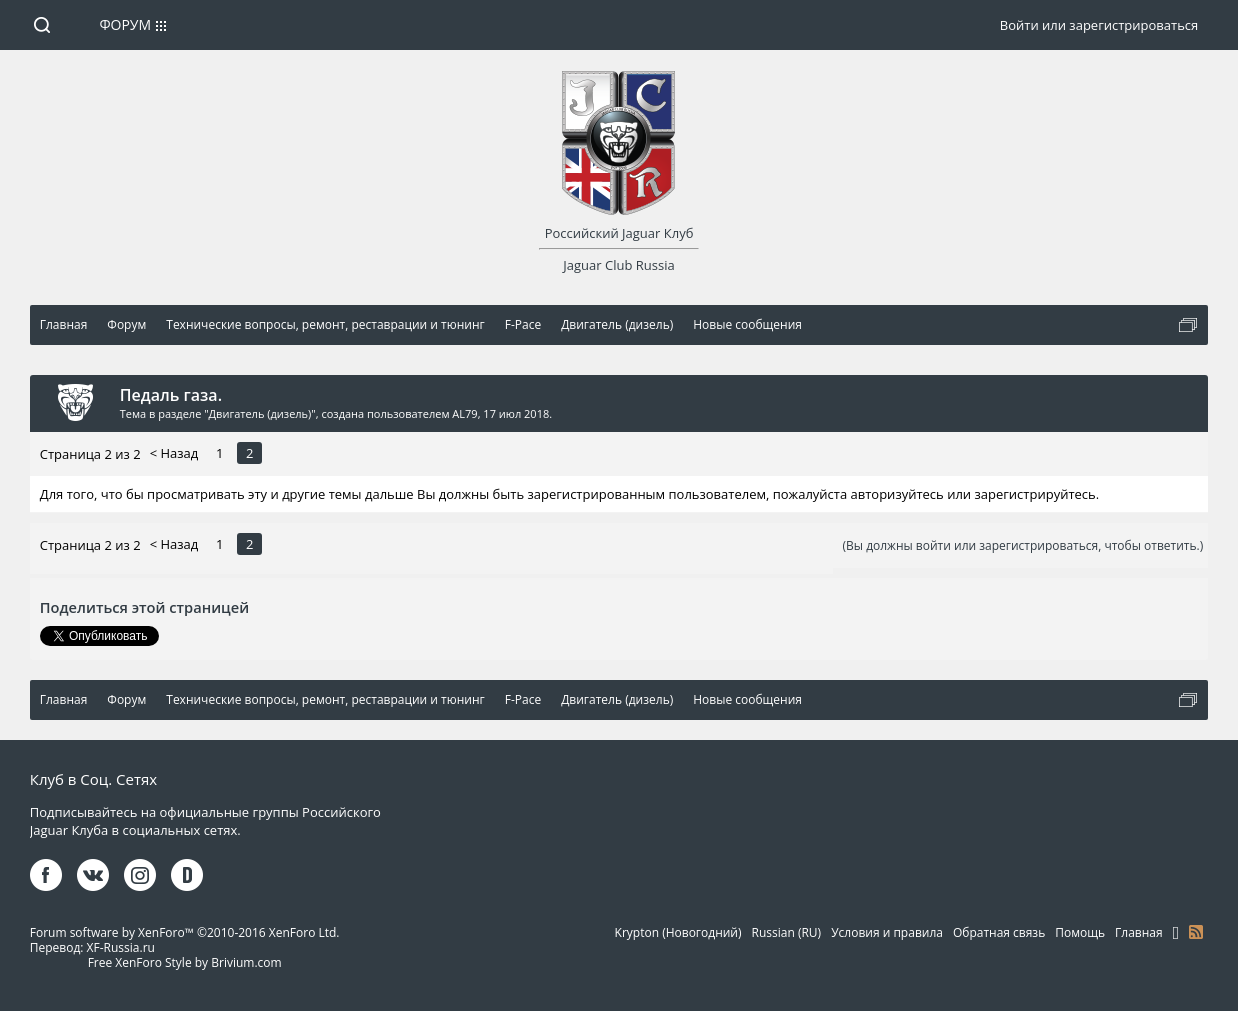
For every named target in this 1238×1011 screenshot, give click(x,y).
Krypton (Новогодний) (678, 932)
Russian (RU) (787, 932)
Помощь (1080, 932)
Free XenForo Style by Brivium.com (185, 962)
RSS (1196, 932)
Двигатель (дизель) (260, 413)
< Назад (174, 453)
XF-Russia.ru (121, 947)
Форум (125, 24)
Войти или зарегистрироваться (1099, 25)
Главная (1139, 932)
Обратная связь (999, 932)
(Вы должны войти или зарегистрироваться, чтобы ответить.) (1023, 545)
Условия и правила (887, 932)
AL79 (464, 413)
